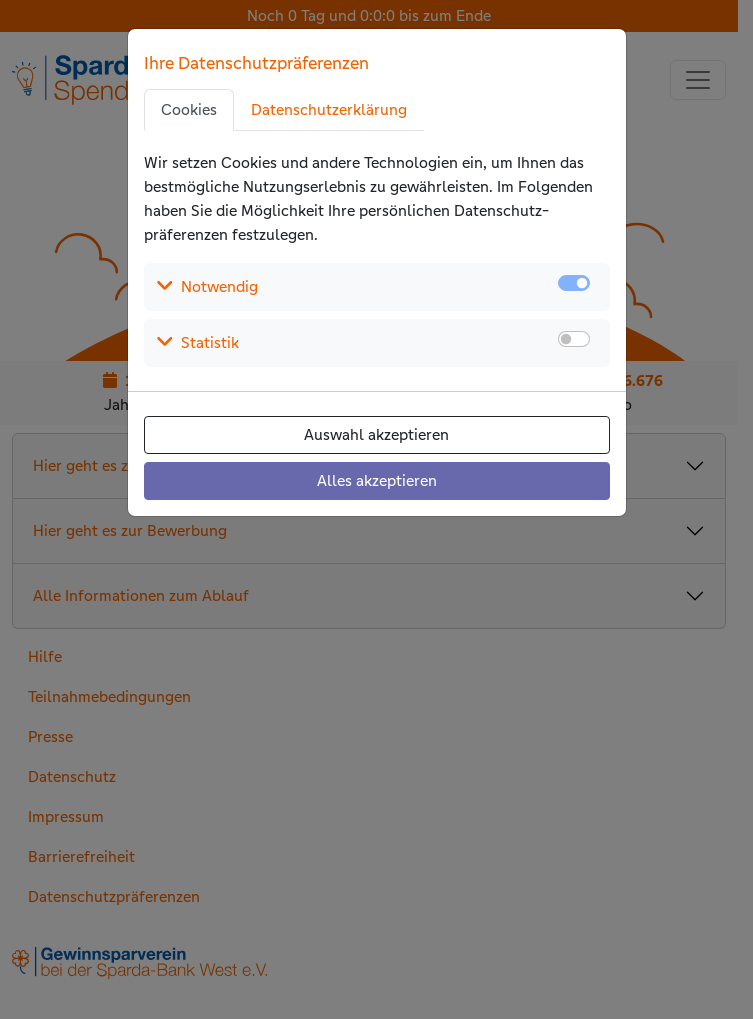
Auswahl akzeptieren (376, 434)
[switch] (574, 339)
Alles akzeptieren (377, 480)
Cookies (189, 109)
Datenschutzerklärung (329, 109)
